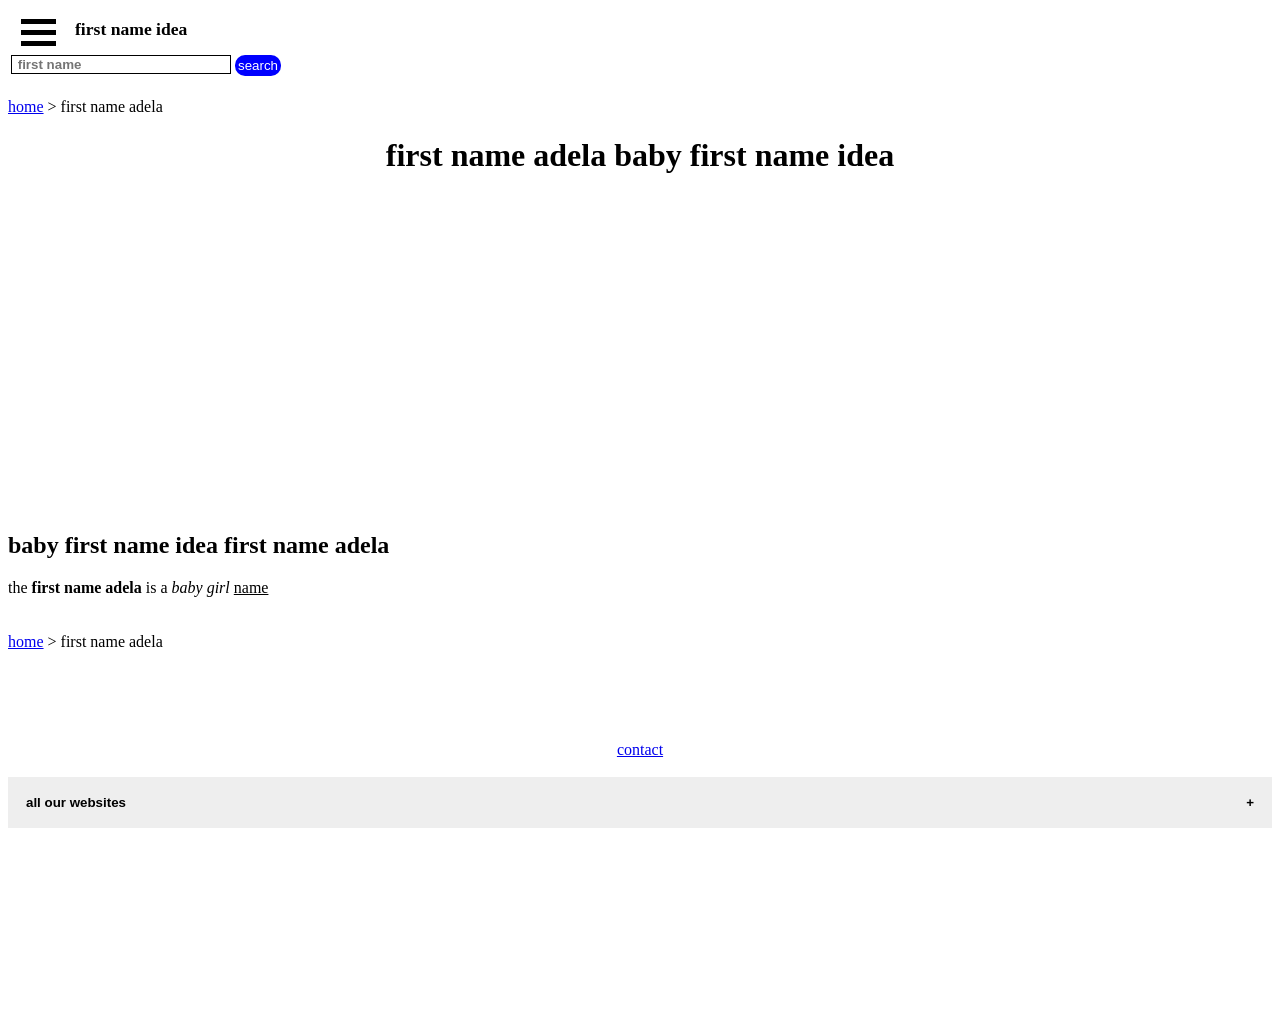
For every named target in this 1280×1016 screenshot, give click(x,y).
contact (640, 749)
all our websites (76, 802)
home (26, 106)
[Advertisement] (608, 354)
